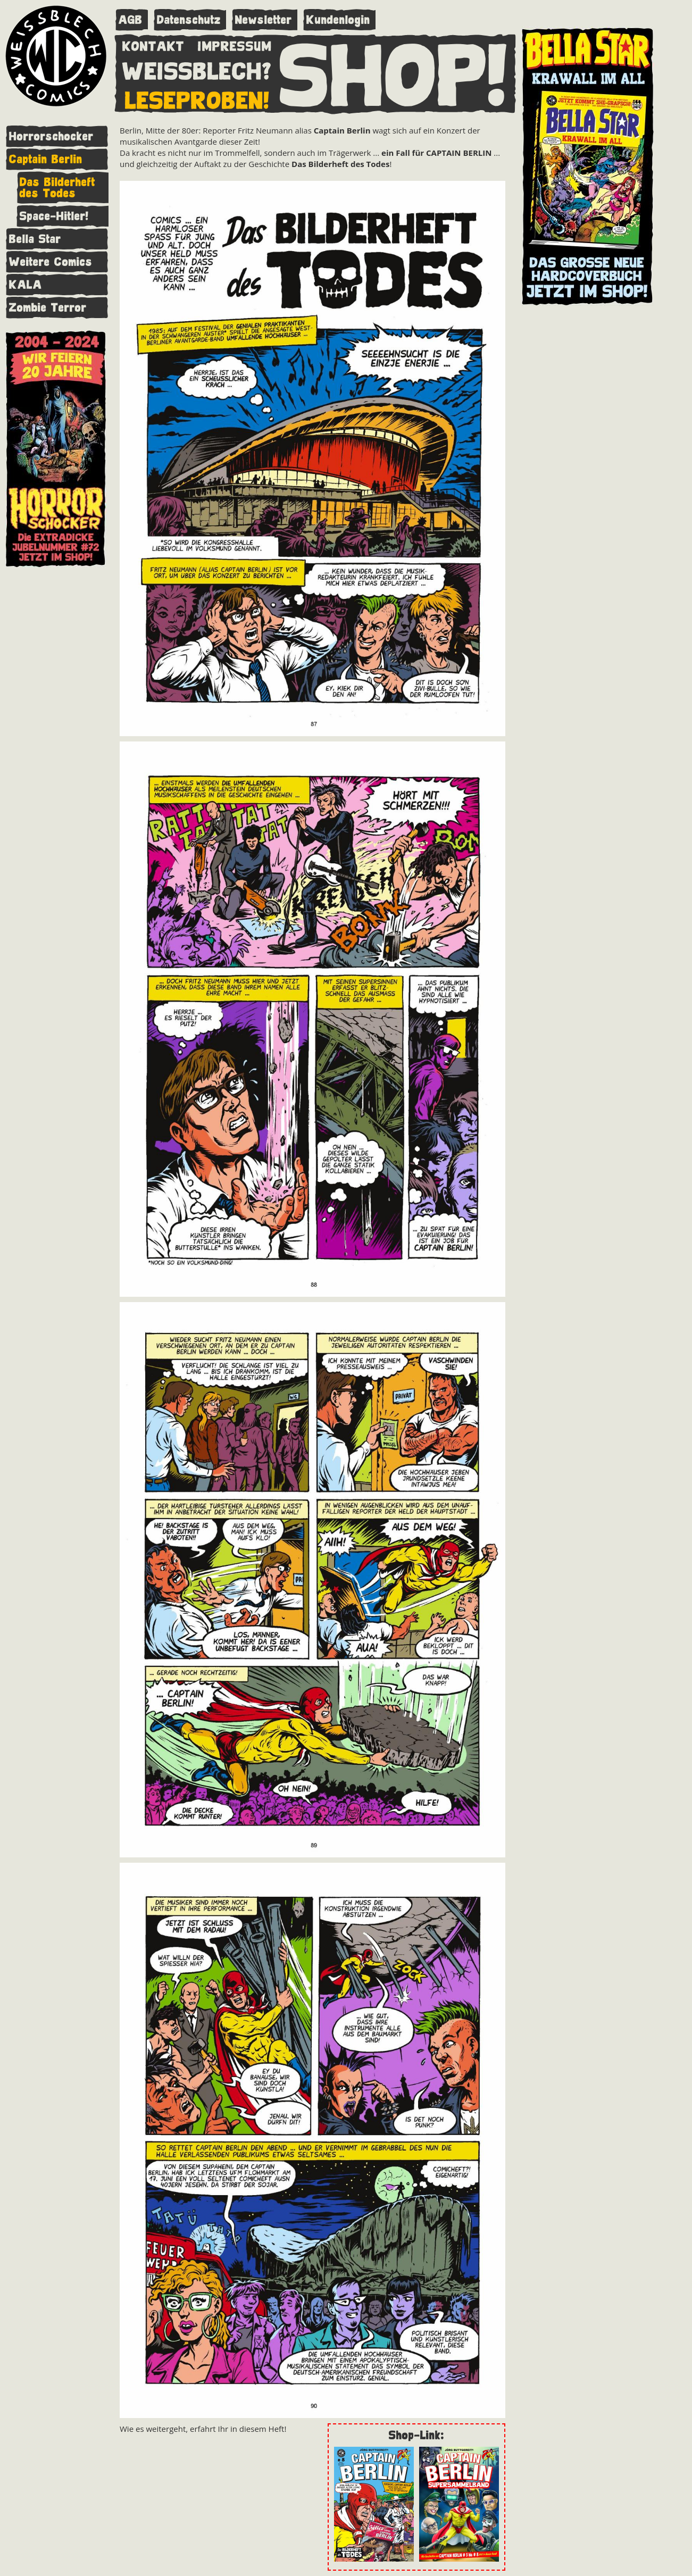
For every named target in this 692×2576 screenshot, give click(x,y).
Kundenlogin (338, 20)
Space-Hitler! (54, 216)
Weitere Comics (51, 262)
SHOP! (394, 73)
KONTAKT (153, 44)
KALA (25, 285)
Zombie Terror (48, 308)
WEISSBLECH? (197, 69)
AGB (131, 20)
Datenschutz (189, 20)
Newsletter (263, 20)
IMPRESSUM (235, 44)
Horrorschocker (51, 136)
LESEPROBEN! (197, 98)
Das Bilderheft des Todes (57, 188)
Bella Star (35, 239)
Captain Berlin (45, 159)
